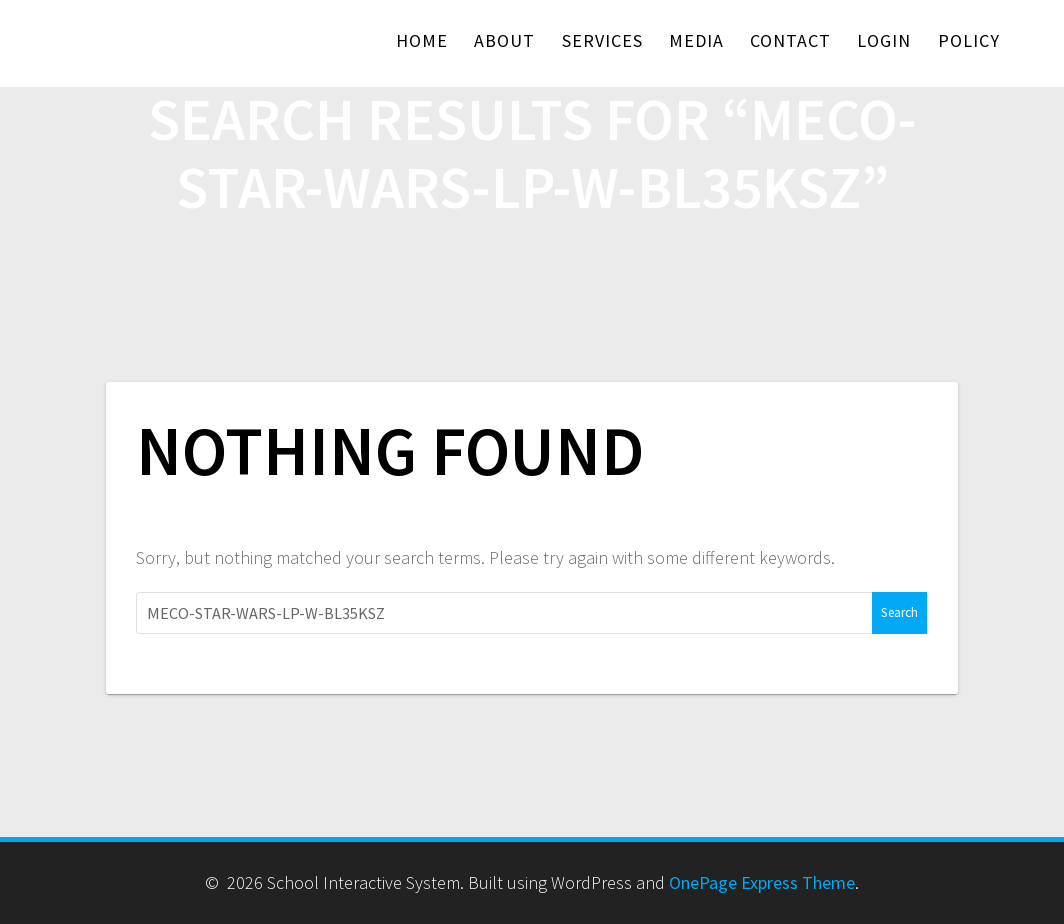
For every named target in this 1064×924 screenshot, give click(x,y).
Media (696, 40)
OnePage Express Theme (762, 882)
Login (884, 40)
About (504, 40)
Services (602, 40)
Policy (969, 40)
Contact (790, 40)
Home (422, 40)
